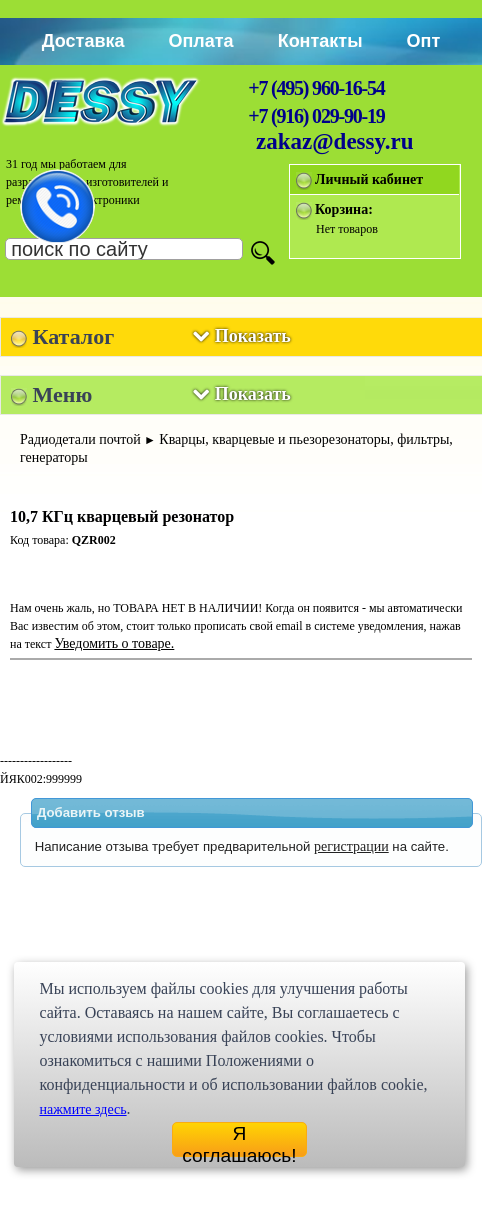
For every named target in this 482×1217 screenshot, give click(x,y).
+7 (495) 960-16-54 (316, 88)
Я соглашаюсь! (239, 1140)
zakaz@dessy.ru (335, 141)
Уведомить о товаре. (114, 643)
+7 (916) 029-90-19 (316, 116)
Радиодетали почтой (80, 439)
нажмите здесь (82, 1109)
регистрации (351, 846)
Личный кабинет (369, 179)
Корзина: (344, 209)
